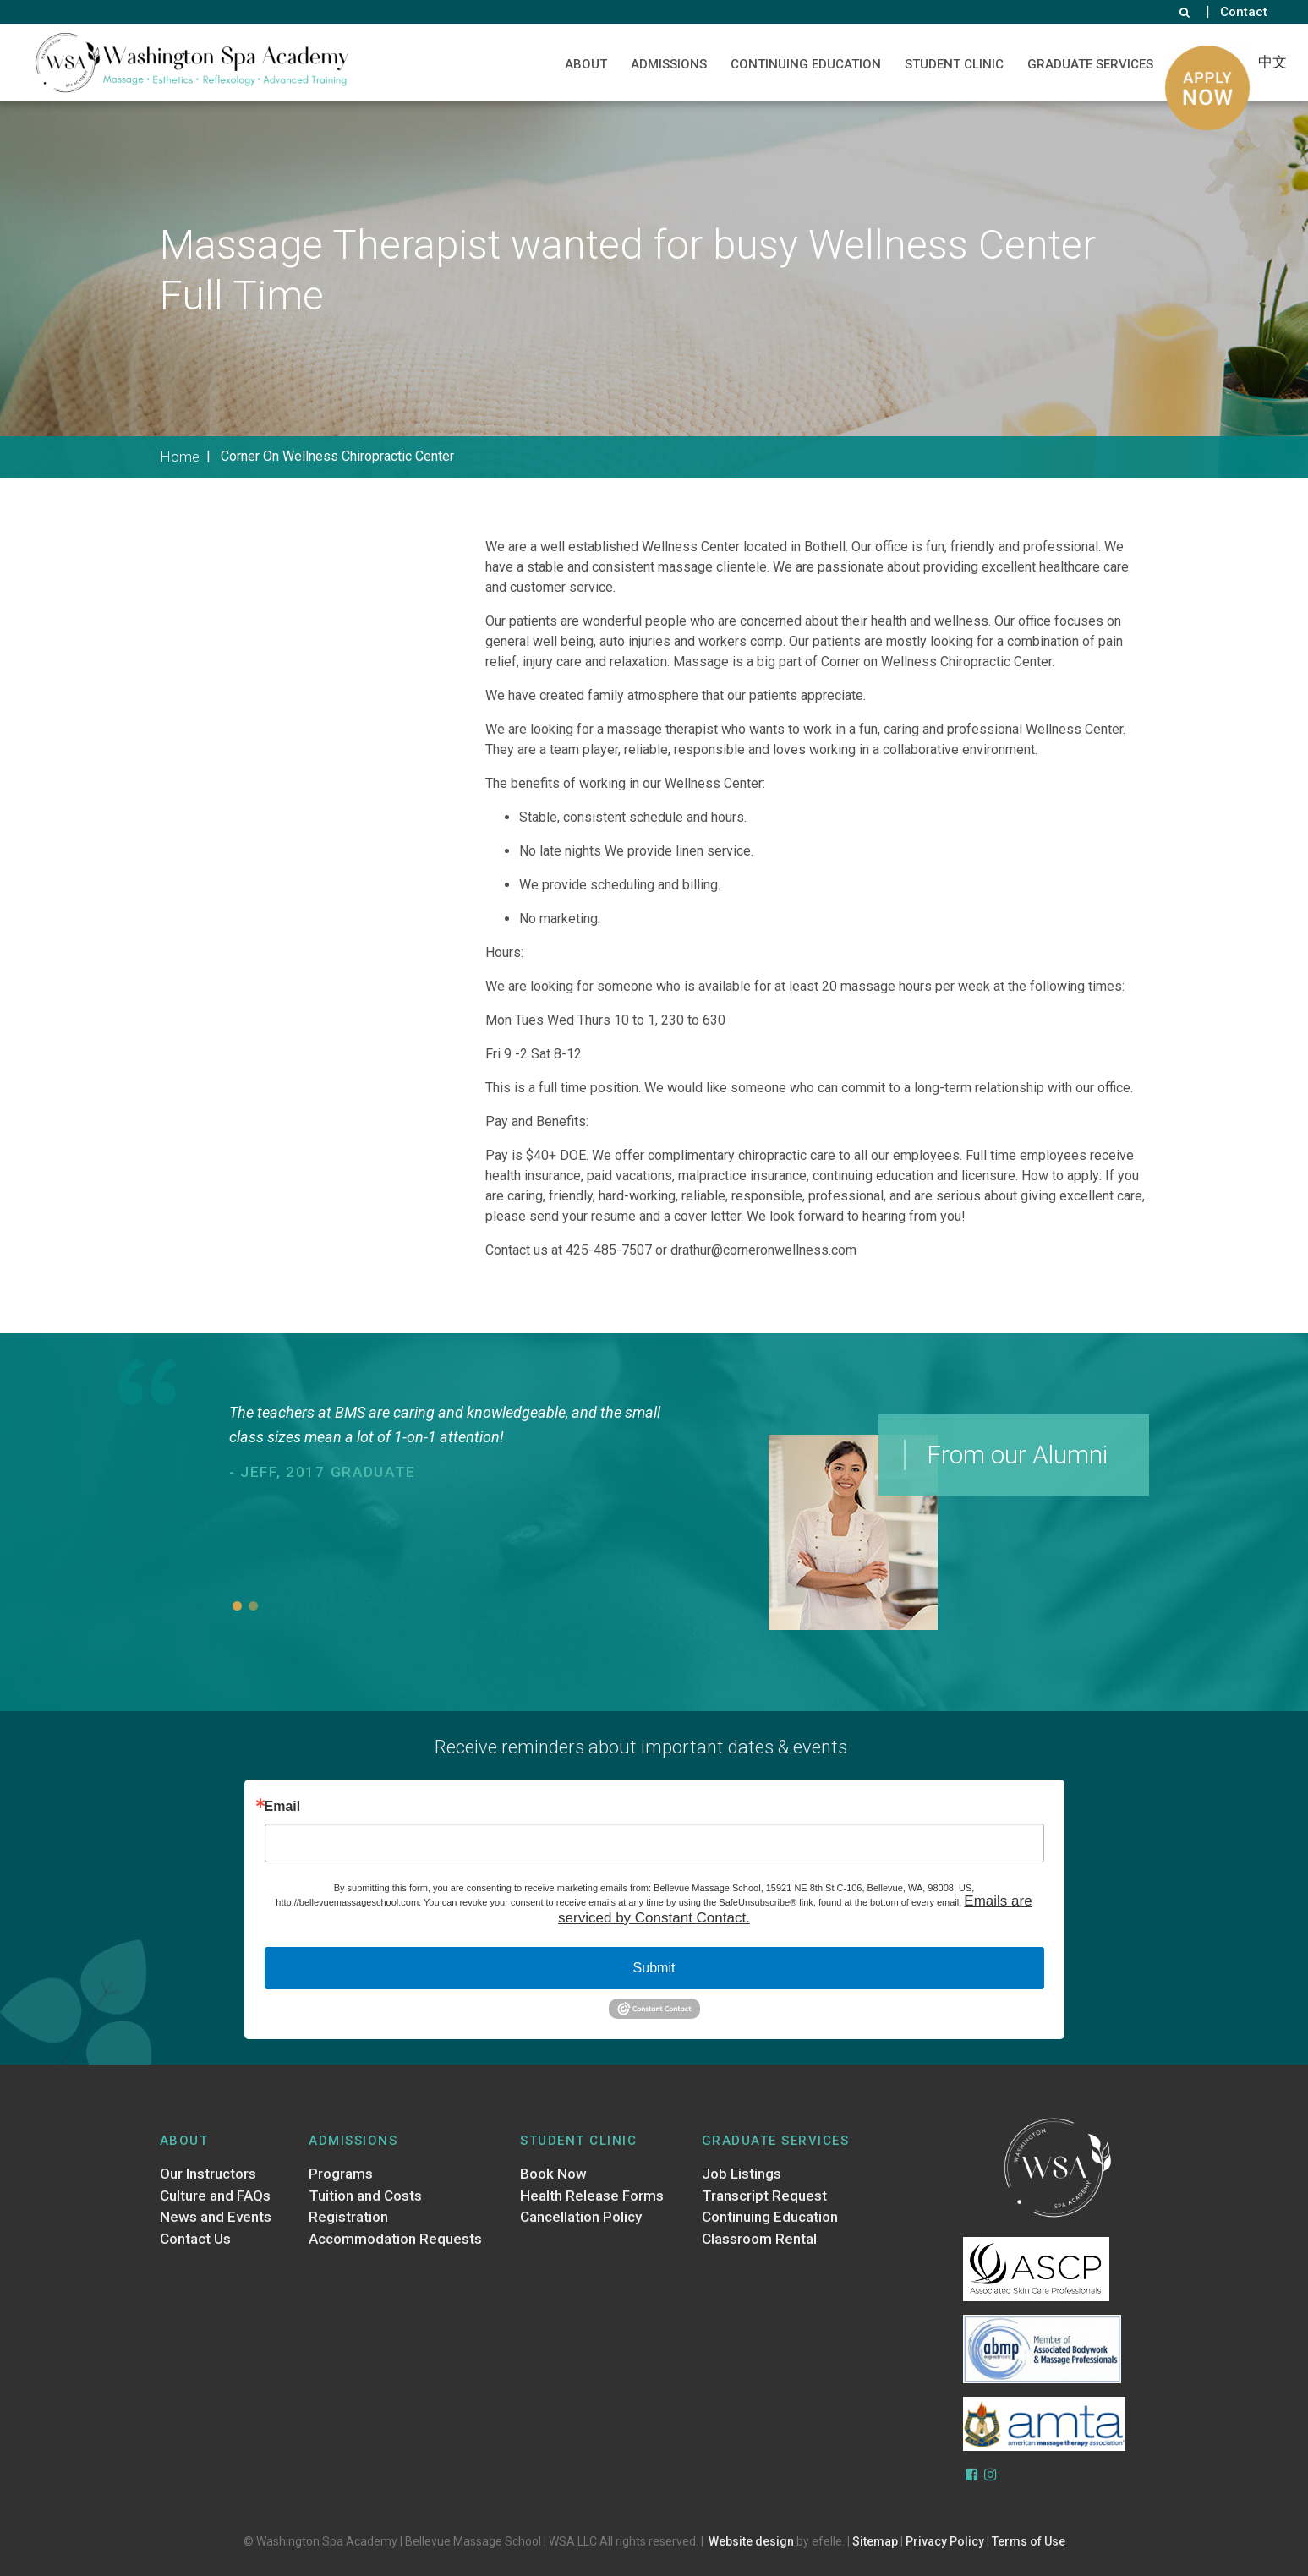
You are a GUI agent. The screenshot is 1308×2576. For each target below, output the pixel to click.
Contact (1243, 11)
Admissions (669, 64)
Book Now (553, 2173)
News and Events (215, 2216)
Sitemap (875, 2541)
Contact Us (195, 2238)
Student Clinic (954, 64)
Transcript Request (764, 2195)
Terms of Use (1028, 2541)
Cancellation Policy (581, 2216)
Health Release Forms (592, 2195)
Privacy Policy (945, 2541)
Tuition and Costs (365, 2195)
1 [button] (237, 1606)
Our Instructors (208, 2173)
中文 (1272, 61)
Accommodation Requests (395, 2238)
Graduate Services (1090, 64)
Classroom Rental (759, 2238)
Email (283, 1806)
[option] (456, 1444)
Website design (751, 2541)
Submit (654, 1968)
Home (180, 456)
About (586, 64)
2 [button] (253, 1606)
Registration (348, 2216)
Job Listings (741, 2173)
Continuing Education (806, 64)
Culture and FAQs (215, 2195)
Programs (341, 2173)
